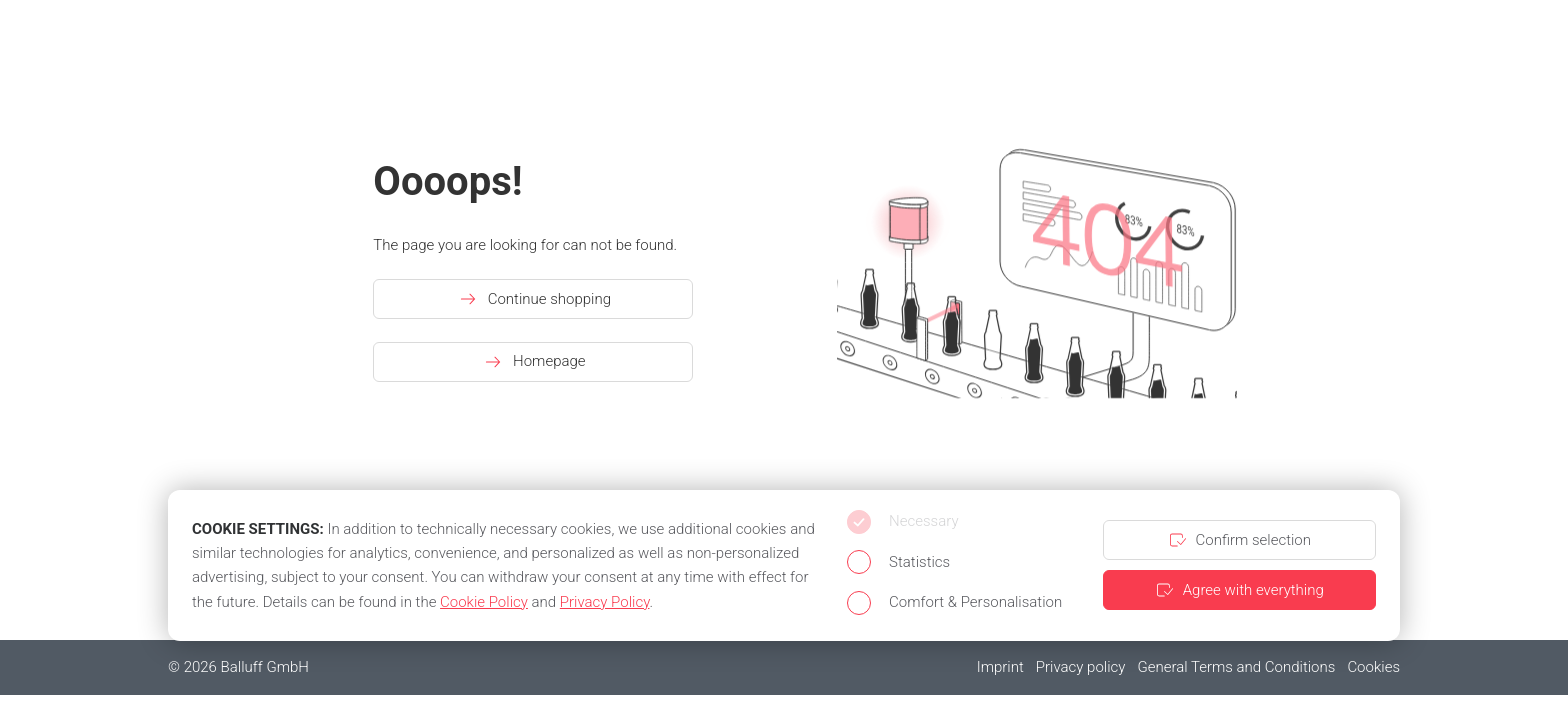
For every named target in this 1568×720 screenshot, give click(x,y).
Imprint (1000, 667)
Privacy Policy (605, 602)
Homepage (533, 362)
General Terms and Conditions (1236, 667)
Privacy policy (1081, 667)
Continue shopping (533, 299)
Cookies (1373, 667)
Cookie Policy (484, 602)
